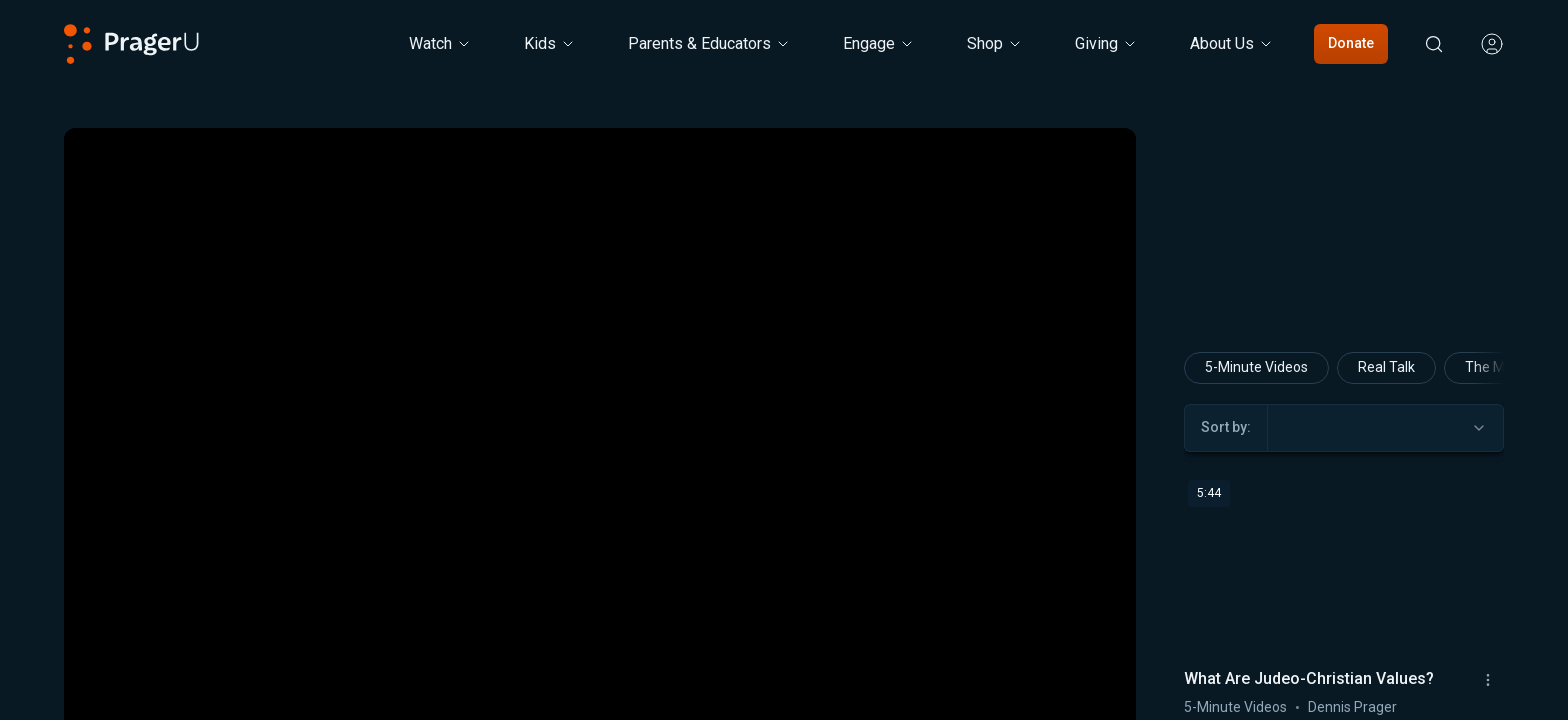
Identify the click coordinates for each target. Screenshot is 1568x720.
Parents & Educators (709, 43)
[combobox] (1385, 428)
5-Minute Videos (1256, 367)
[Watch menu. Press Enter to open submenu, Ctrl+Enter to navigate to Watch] (440, 44)
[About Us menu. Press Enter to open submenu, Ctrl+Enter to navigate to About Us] (1232, 44)
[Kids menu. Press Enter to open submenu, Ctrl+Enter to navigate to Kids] (550, 44)
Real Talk (1386, 367)
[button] (104, 697)
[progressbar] (361, 696)
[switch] (1054, 697)
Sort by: (1226, 427)
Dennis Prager (1352, 707)
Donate (1351, 43)
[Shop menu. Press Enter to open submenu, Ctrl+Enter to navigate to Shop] (995, 44)
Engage (879, 43)
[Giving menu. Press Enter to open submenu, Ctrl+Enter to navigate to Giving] (1106, 44)
